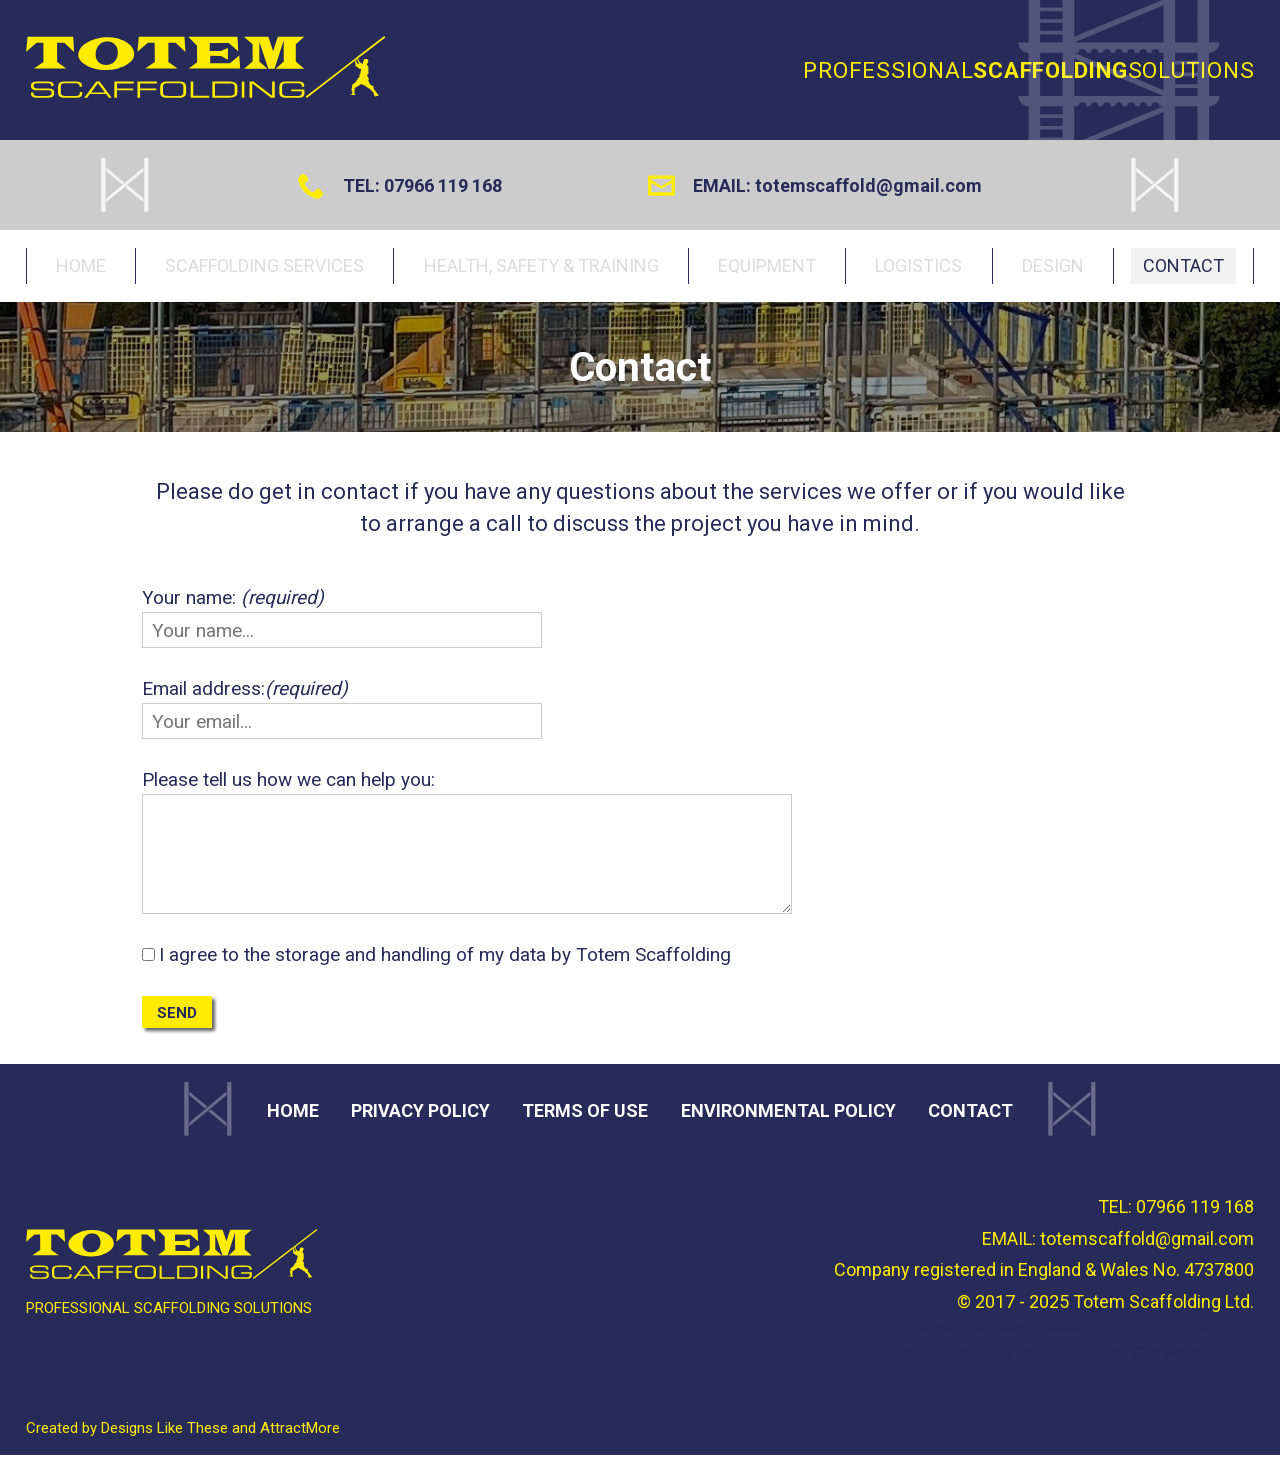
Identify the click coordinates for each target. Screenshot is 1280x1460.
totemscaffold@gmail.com (868, 185)
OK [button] (1072, 1405)
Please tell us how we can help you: (288, 784)
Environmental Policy (788, 1115)
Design (1057, 268)
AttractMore (300, 1433)
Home (83, 268)
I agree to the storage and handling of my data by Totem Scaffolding (445, 959)
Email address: (245, 693)
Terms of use (585, 1115)
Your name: (233, 602)
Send (177, 1018)
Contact (1190, 268)
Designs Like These (164, 1433)
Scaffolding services (268, 268)
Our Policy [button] (1170, 1353)
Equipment (763, 268)
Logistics (918, 268)
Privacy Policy (420, 1115)
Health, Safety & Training (540, 268)
